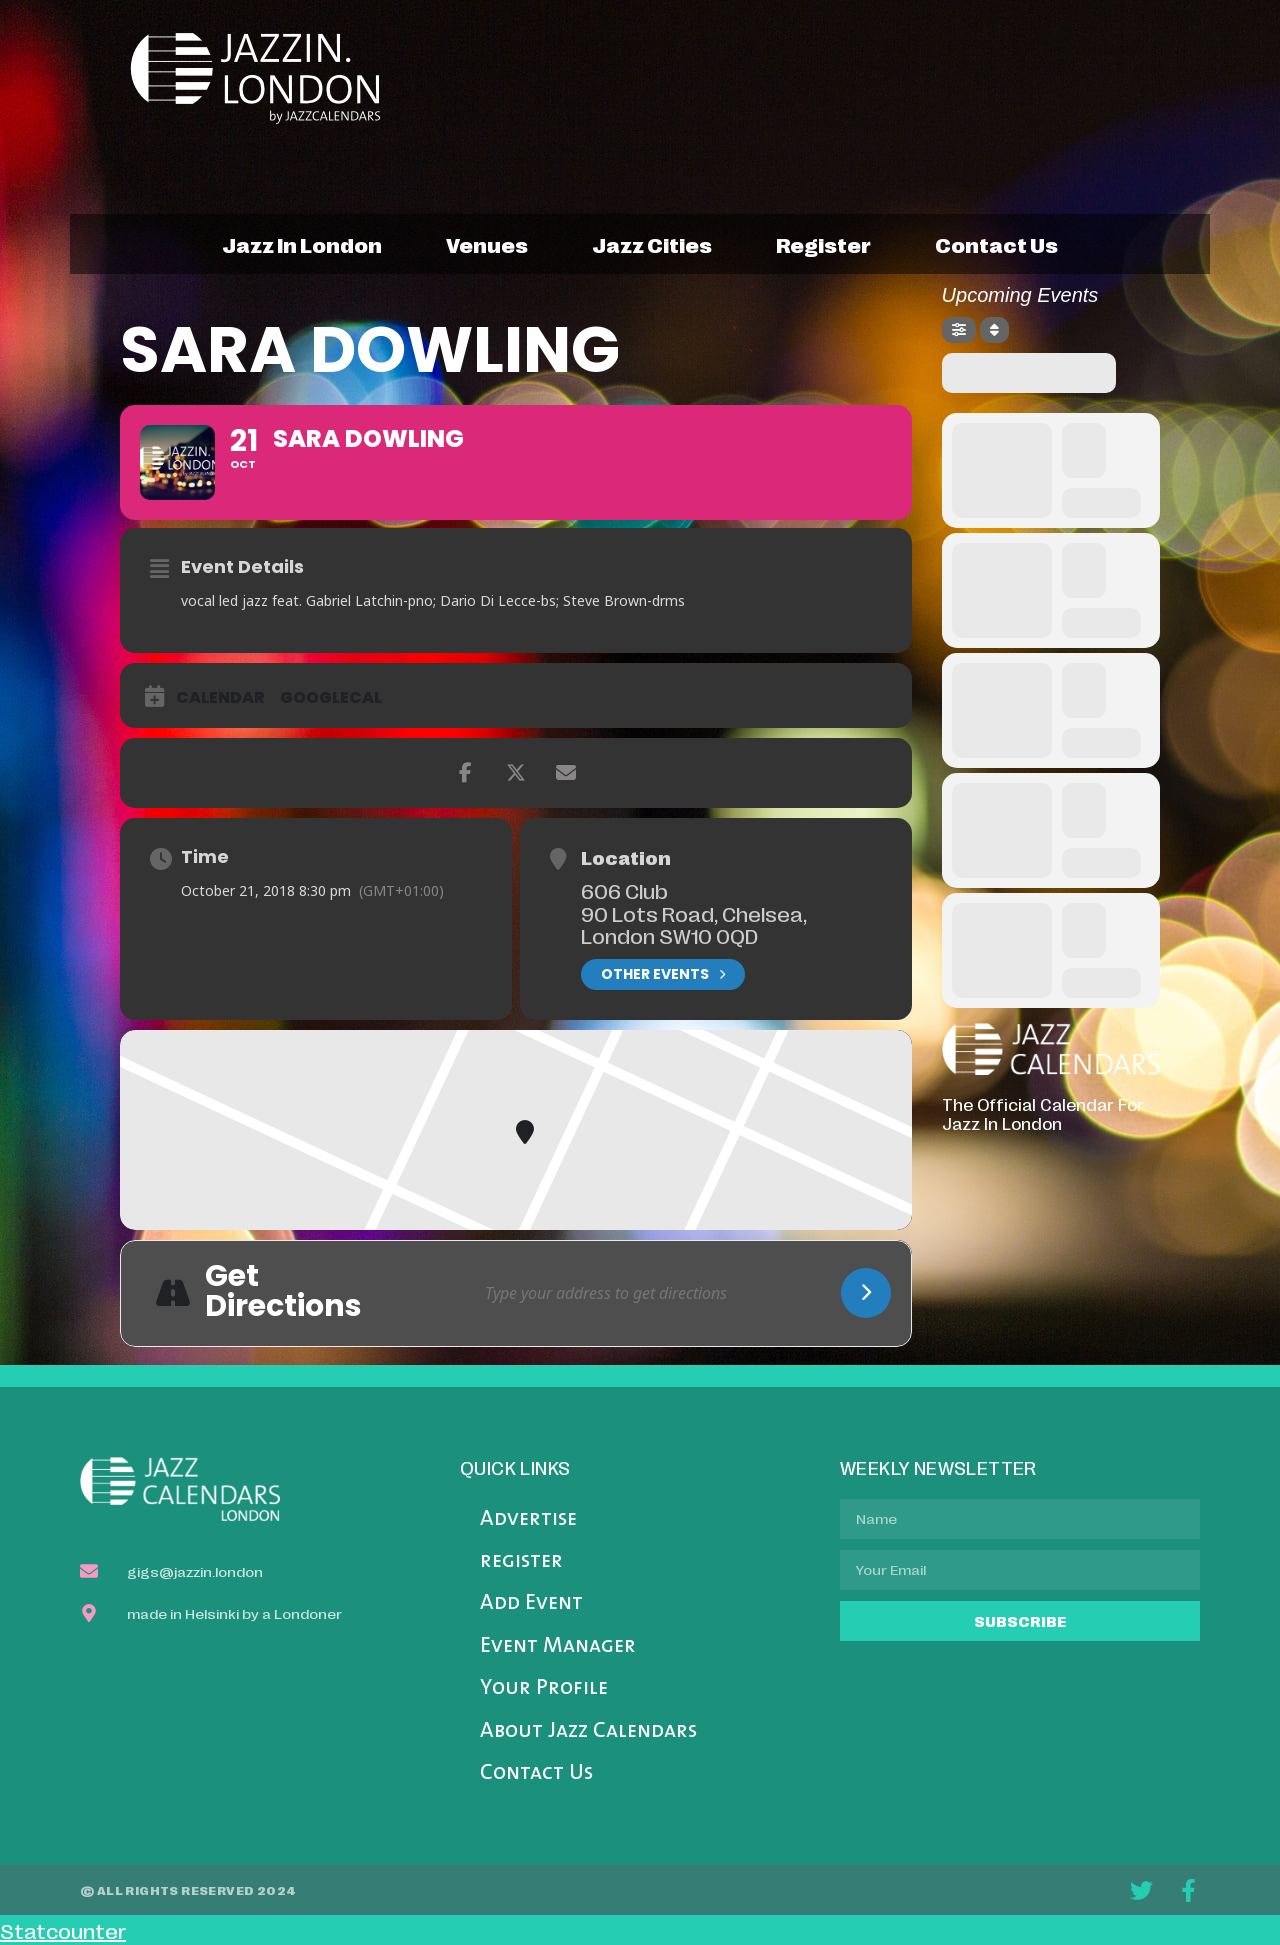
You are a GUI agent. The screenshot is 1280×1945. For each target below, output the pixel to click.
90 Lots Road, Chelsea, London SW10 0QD (694, 924)
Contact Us (536, 1773)
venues (487, 244)
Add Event (531, 1603)
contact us (996, 244)
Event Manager (558, 1646)
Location (626, 857)
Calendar (220, 698)
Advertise (528, 1519)
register (823, 244)
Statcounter (63, 1930)
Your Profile (544, 1688)
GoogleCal (331, 698)
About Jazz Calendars (588, 1731)
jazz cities (652, 244)
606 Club (624, 890)
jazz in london (302, 244)
